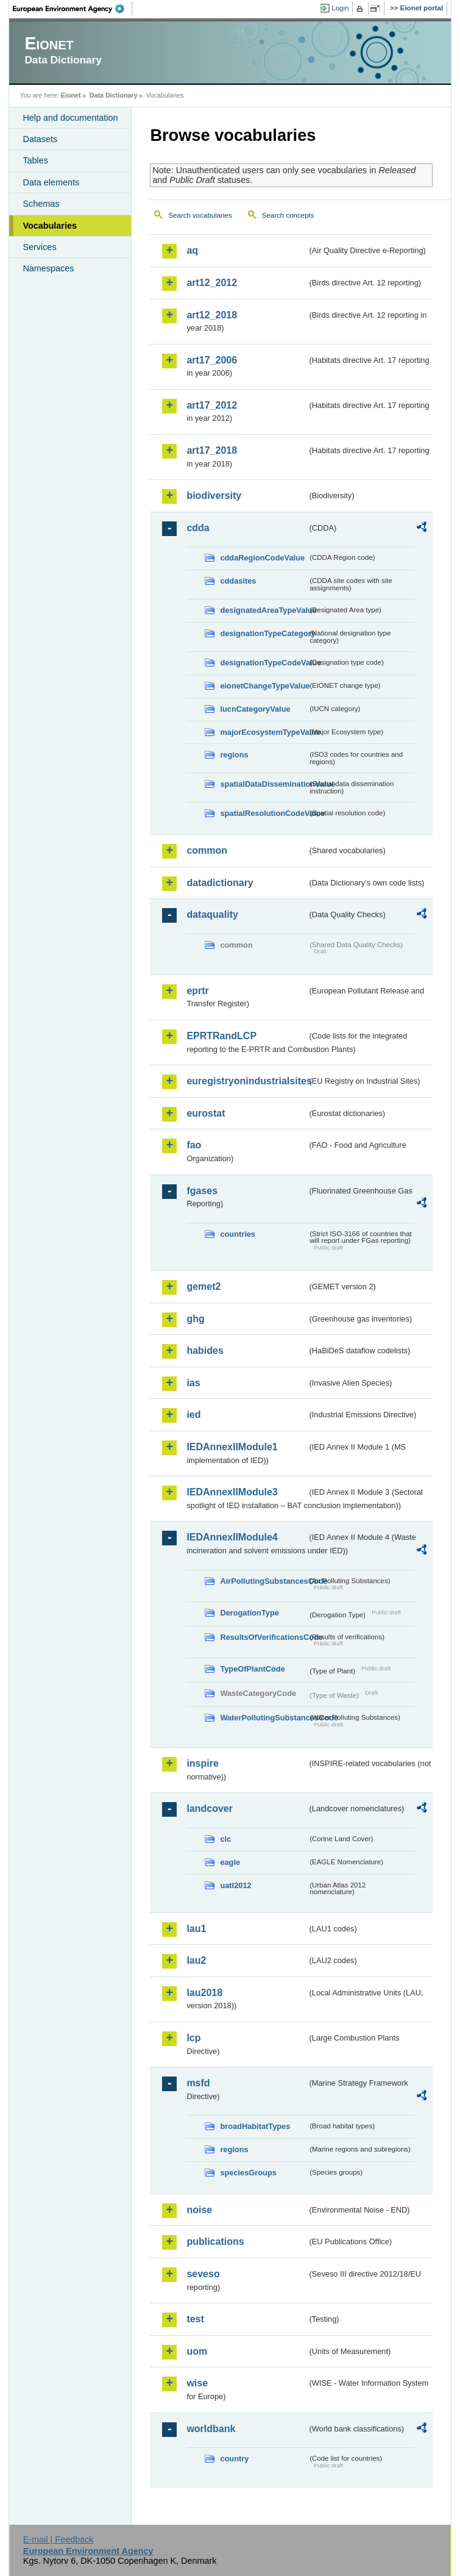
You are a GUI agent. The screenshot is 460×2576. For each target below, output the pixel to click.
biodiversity (213, 495)
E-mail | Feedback (58, 2539)
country (234, 2458)
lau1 (196, 1928)
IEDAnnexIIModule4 (231, 1537)
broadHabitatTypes (255, 2126)
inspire (202, 1763)
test (194, 2319)
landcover (209, 1808)
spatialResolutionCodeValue (263, 813)
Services (39, 247)
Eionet (71, 95)
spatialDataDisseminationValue (263, 784)
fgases (202, 1191)
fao (193, 1145)
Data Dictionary (114, 95)
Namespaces (48, 268)
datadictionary (219, 883)
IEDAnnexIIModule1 (231, 1447)
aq (192, 250)
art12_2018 (211, 315)
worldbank (210, 2429)
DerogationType (249, 1612)
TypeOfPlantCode (252, 1668)
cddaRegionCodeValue (262, 557)
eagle (230, 1862)
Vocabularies (50, 226)
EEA (72, 8)
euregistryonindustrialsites (246, 1081)
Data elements (51, 182)
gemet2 (203, 1286)
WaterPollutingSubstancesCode (263, 1717)
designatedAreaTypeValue (263, 610)
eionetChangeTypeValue (263, 685)
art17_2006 (211, 360)
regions (234, 754)
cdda (197, 528)
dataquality (212, 914)
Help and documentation (70, 118)
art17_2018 (211, 450)
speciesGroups (248, 2172)
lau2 (196, 1960)
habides (204, 1350)
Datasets (40, 139)
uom (196, 2351)
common (206, 850)
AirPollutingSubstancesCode (263, 1581)
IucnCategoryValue (255, 709)
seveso (202, 2274)
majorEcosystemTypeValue (263, 732)
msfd (198, 2083)
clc (225, 1839)
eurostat (205, 1113)
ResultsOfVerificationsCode (263, 1637)
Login (340, 8)
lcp (193, 2038)
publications (215, 2241)
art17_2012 (211, 405)
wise (197, 2383)
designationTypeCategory (263, 633)
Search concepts (288, 215)
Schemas (41, 204)
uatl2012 (235, 1885)
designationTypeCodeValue (263, 662)
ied (193, 1414)
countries (237, 1234)
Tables (35, 160)
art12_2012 (211, 282)
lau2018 (204, 1992)
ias (193, 1383)
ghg (195, 1319)
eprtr (197, 991)
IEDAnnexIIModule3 (231, 1492)
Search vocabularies (200, 215)
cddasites (238, 580)
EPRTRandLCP (221, 1036)
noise (199, 2210)
